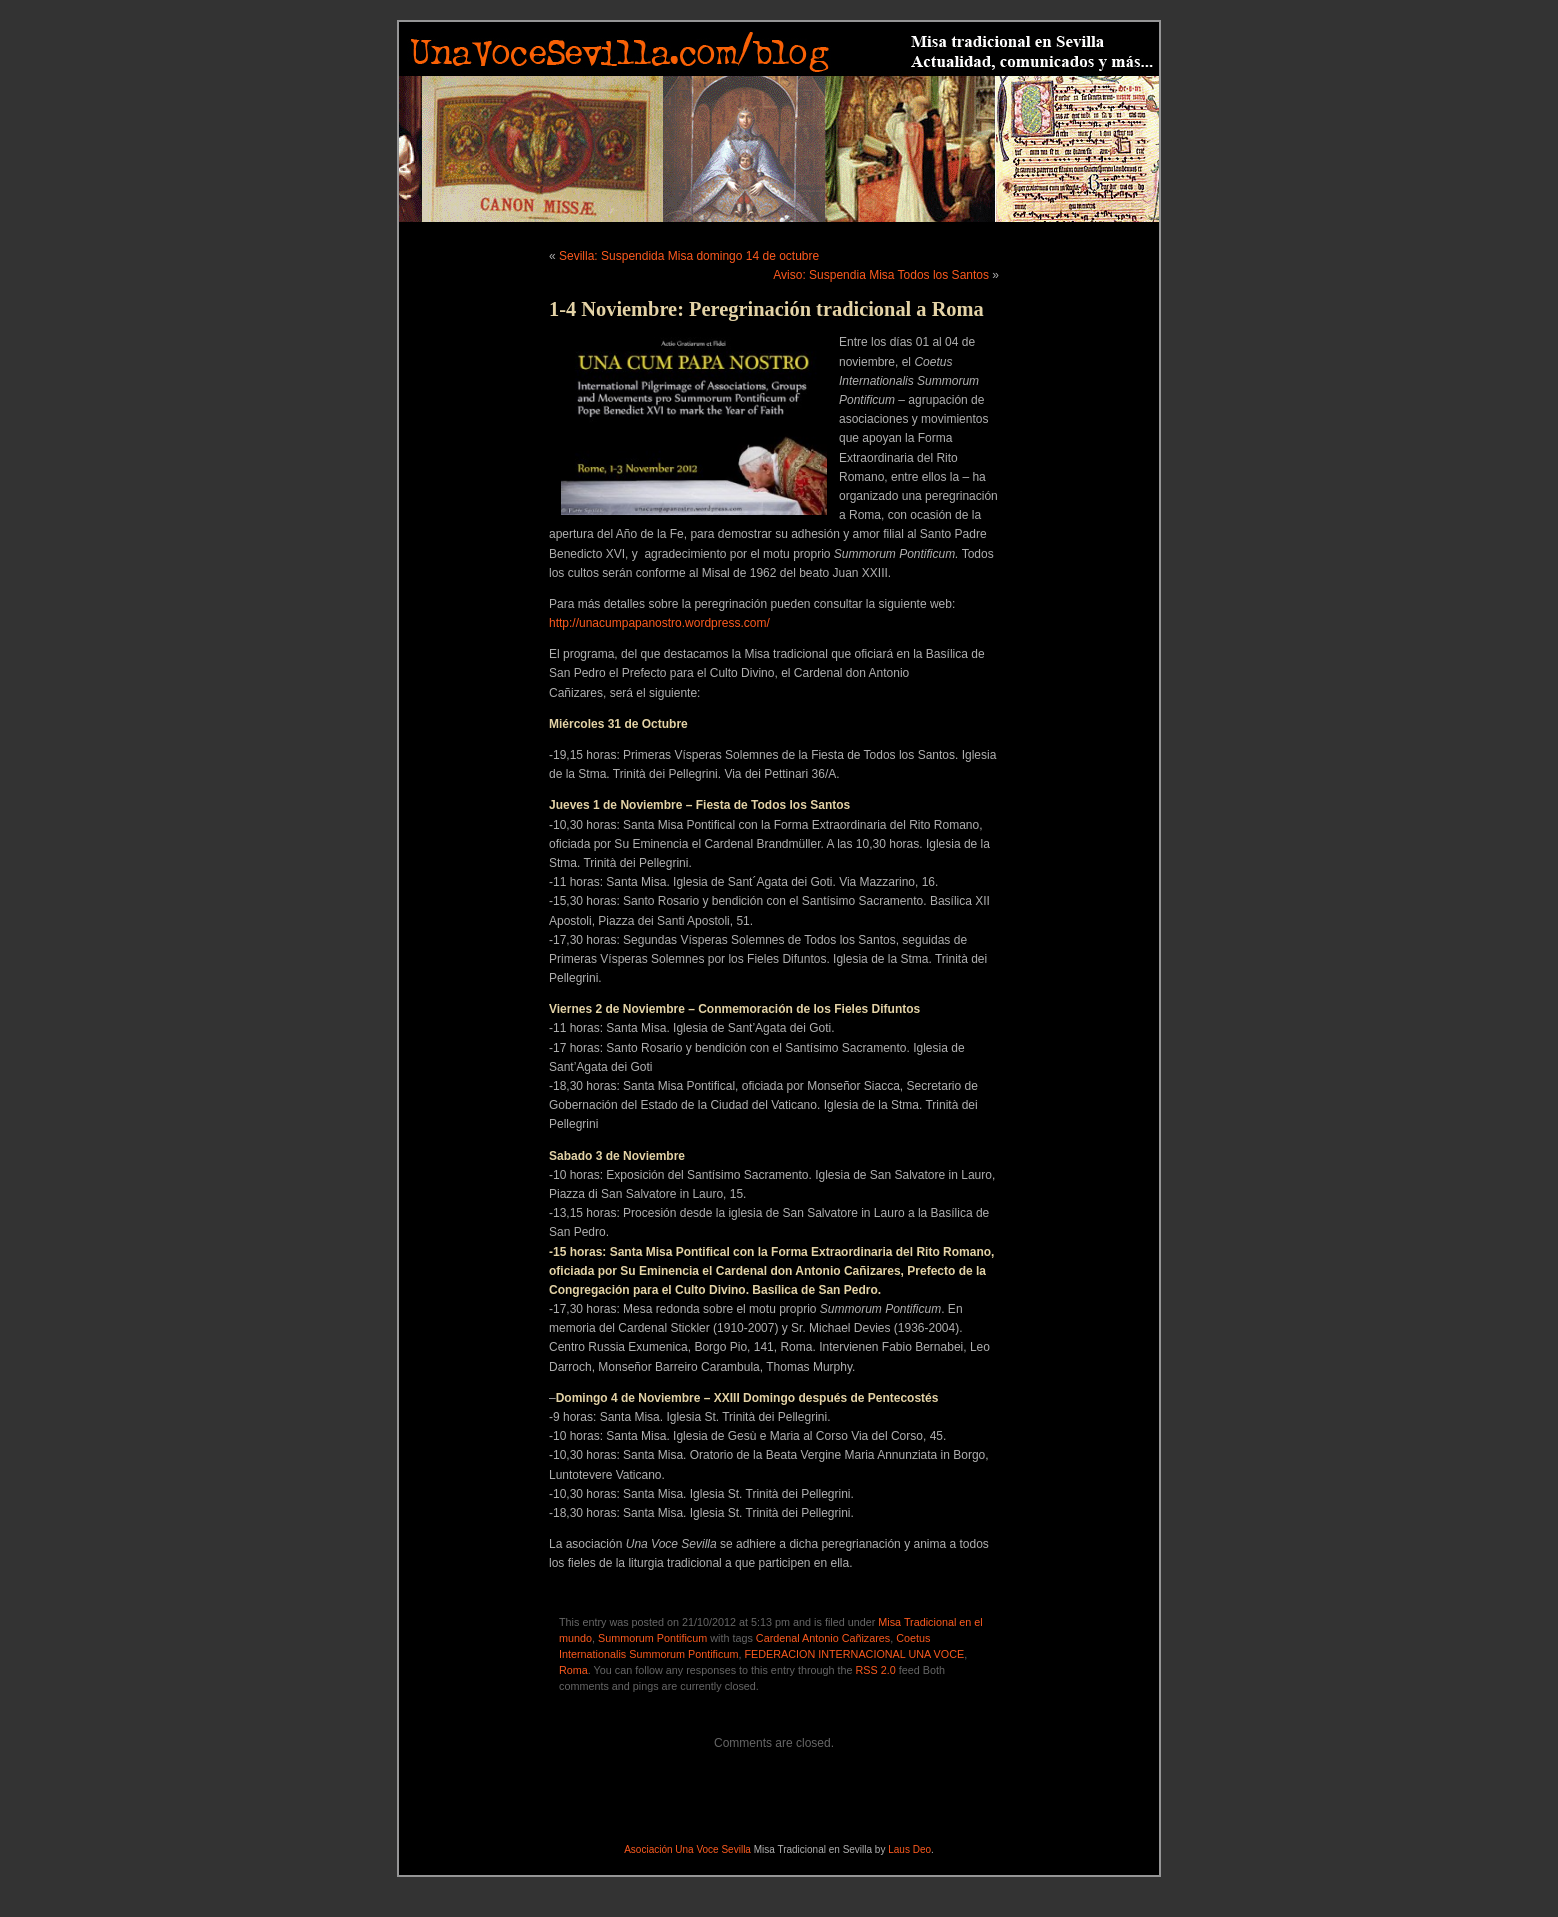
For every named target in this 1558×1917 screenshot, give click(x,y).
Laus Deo (909, 1849)
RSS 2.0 (876, 1670)
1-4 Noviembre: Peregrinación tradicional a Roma (766, 309)
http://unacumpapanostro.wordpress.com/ (659, 623)
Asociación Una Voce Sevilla (687, 1849)
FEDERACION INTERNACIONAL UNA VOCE (854, 1654)
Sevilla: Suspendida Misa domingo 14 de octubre (689, 256)
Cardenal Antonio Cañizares (823, 1638)
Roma (573, 1670)
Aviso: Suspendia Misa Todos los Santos (881, 275)
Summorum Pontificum (652, 1638)
